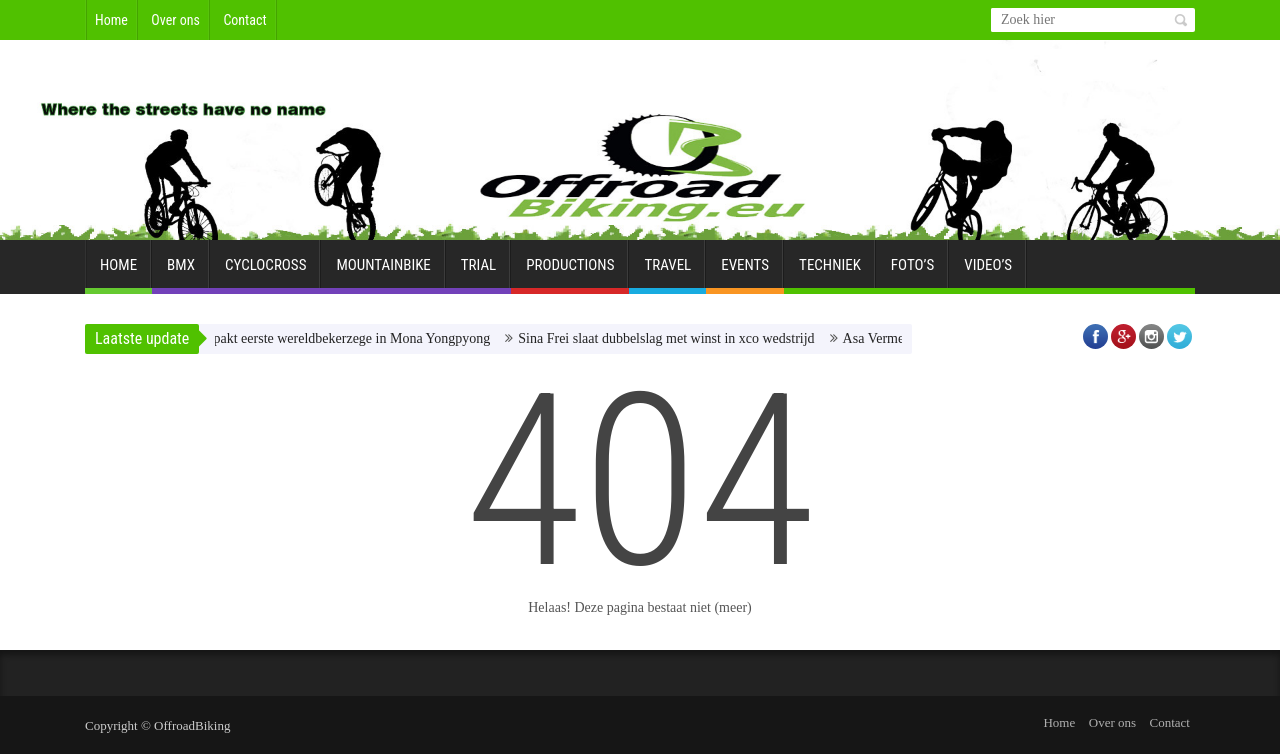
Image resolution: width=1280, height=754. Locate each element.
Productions (570, 273)
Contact (244, 20)
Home (111, 20)
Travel (667, 273)
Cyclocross (265, 273)
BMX (181, 273)
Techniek (830, 273)
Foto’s (912, 273)
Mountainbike (383, 273)
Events (745, 273)
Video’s (988, 273)
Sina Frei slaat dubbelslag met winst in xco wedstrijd (672, 338)
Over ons (175, 20)
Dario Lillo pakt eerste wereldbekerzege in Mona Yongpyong (324, 338)
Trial (478, 273)
